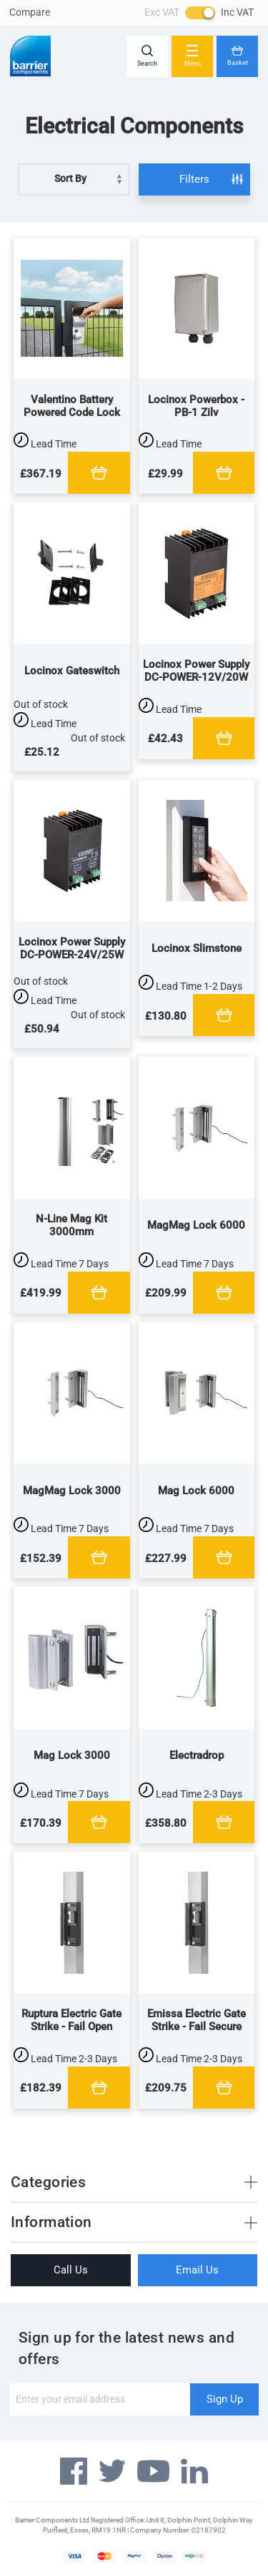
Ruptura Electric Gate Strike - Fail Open (71, 2020)
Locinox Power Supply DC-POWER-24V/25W (72, 948)
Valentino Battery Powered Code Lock (72, 406)
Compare (29, 12)
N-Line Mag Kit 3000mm (71, 1225)
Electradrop (196, 1755)
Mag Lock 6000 (196, 1490)
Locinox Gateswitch (71, 670)
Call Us (71, 2269)
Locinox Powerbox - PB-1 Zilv (196, 406)
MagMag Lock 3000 (72, 1490)
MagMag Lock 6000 (196, 1225)
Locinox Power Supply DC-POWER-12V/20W (196, 671)
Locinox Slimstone (197, 948)
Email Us (197, 2269)
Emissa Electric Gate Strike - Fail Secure (196, 2020)
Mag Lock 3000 (72, 1755)
